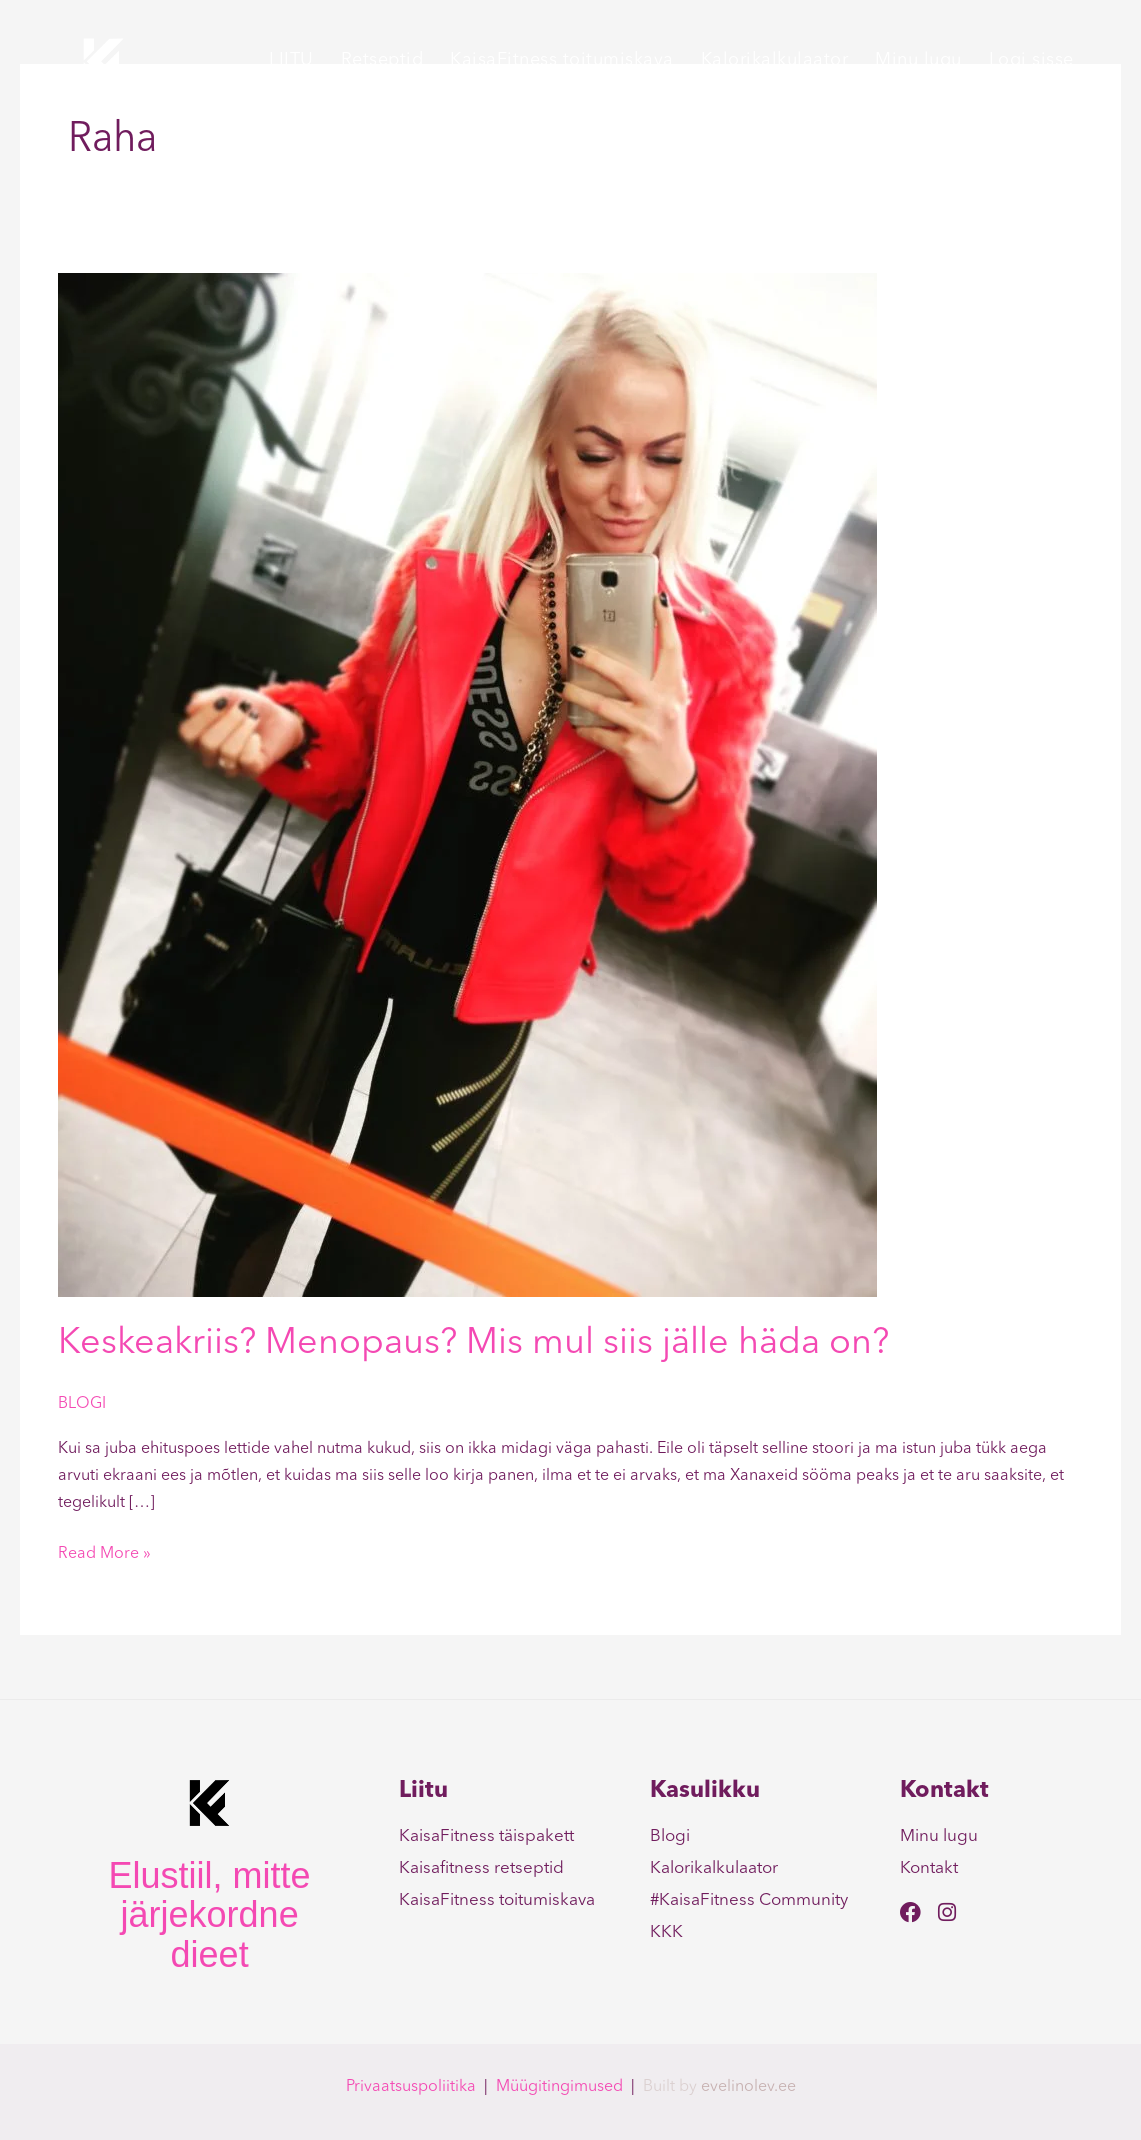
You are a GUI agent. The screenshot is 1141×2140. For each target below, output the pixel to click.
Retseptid (382, 60)
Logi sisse (1031, 60)
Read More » (104, 1551)
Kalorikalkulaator (775, 60)
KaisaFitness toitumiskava (562, 60)
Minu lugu (918, 60)
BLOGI (82, 1404)
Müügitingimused (559, 2087)
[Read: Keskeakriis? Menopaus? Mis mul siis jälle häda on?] (467, 785)
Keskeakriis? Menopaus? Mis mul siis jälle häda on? (473, 1344)
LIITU (291, 60)
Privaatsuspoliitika (411, 2087)
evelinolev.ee (748, 2087)
